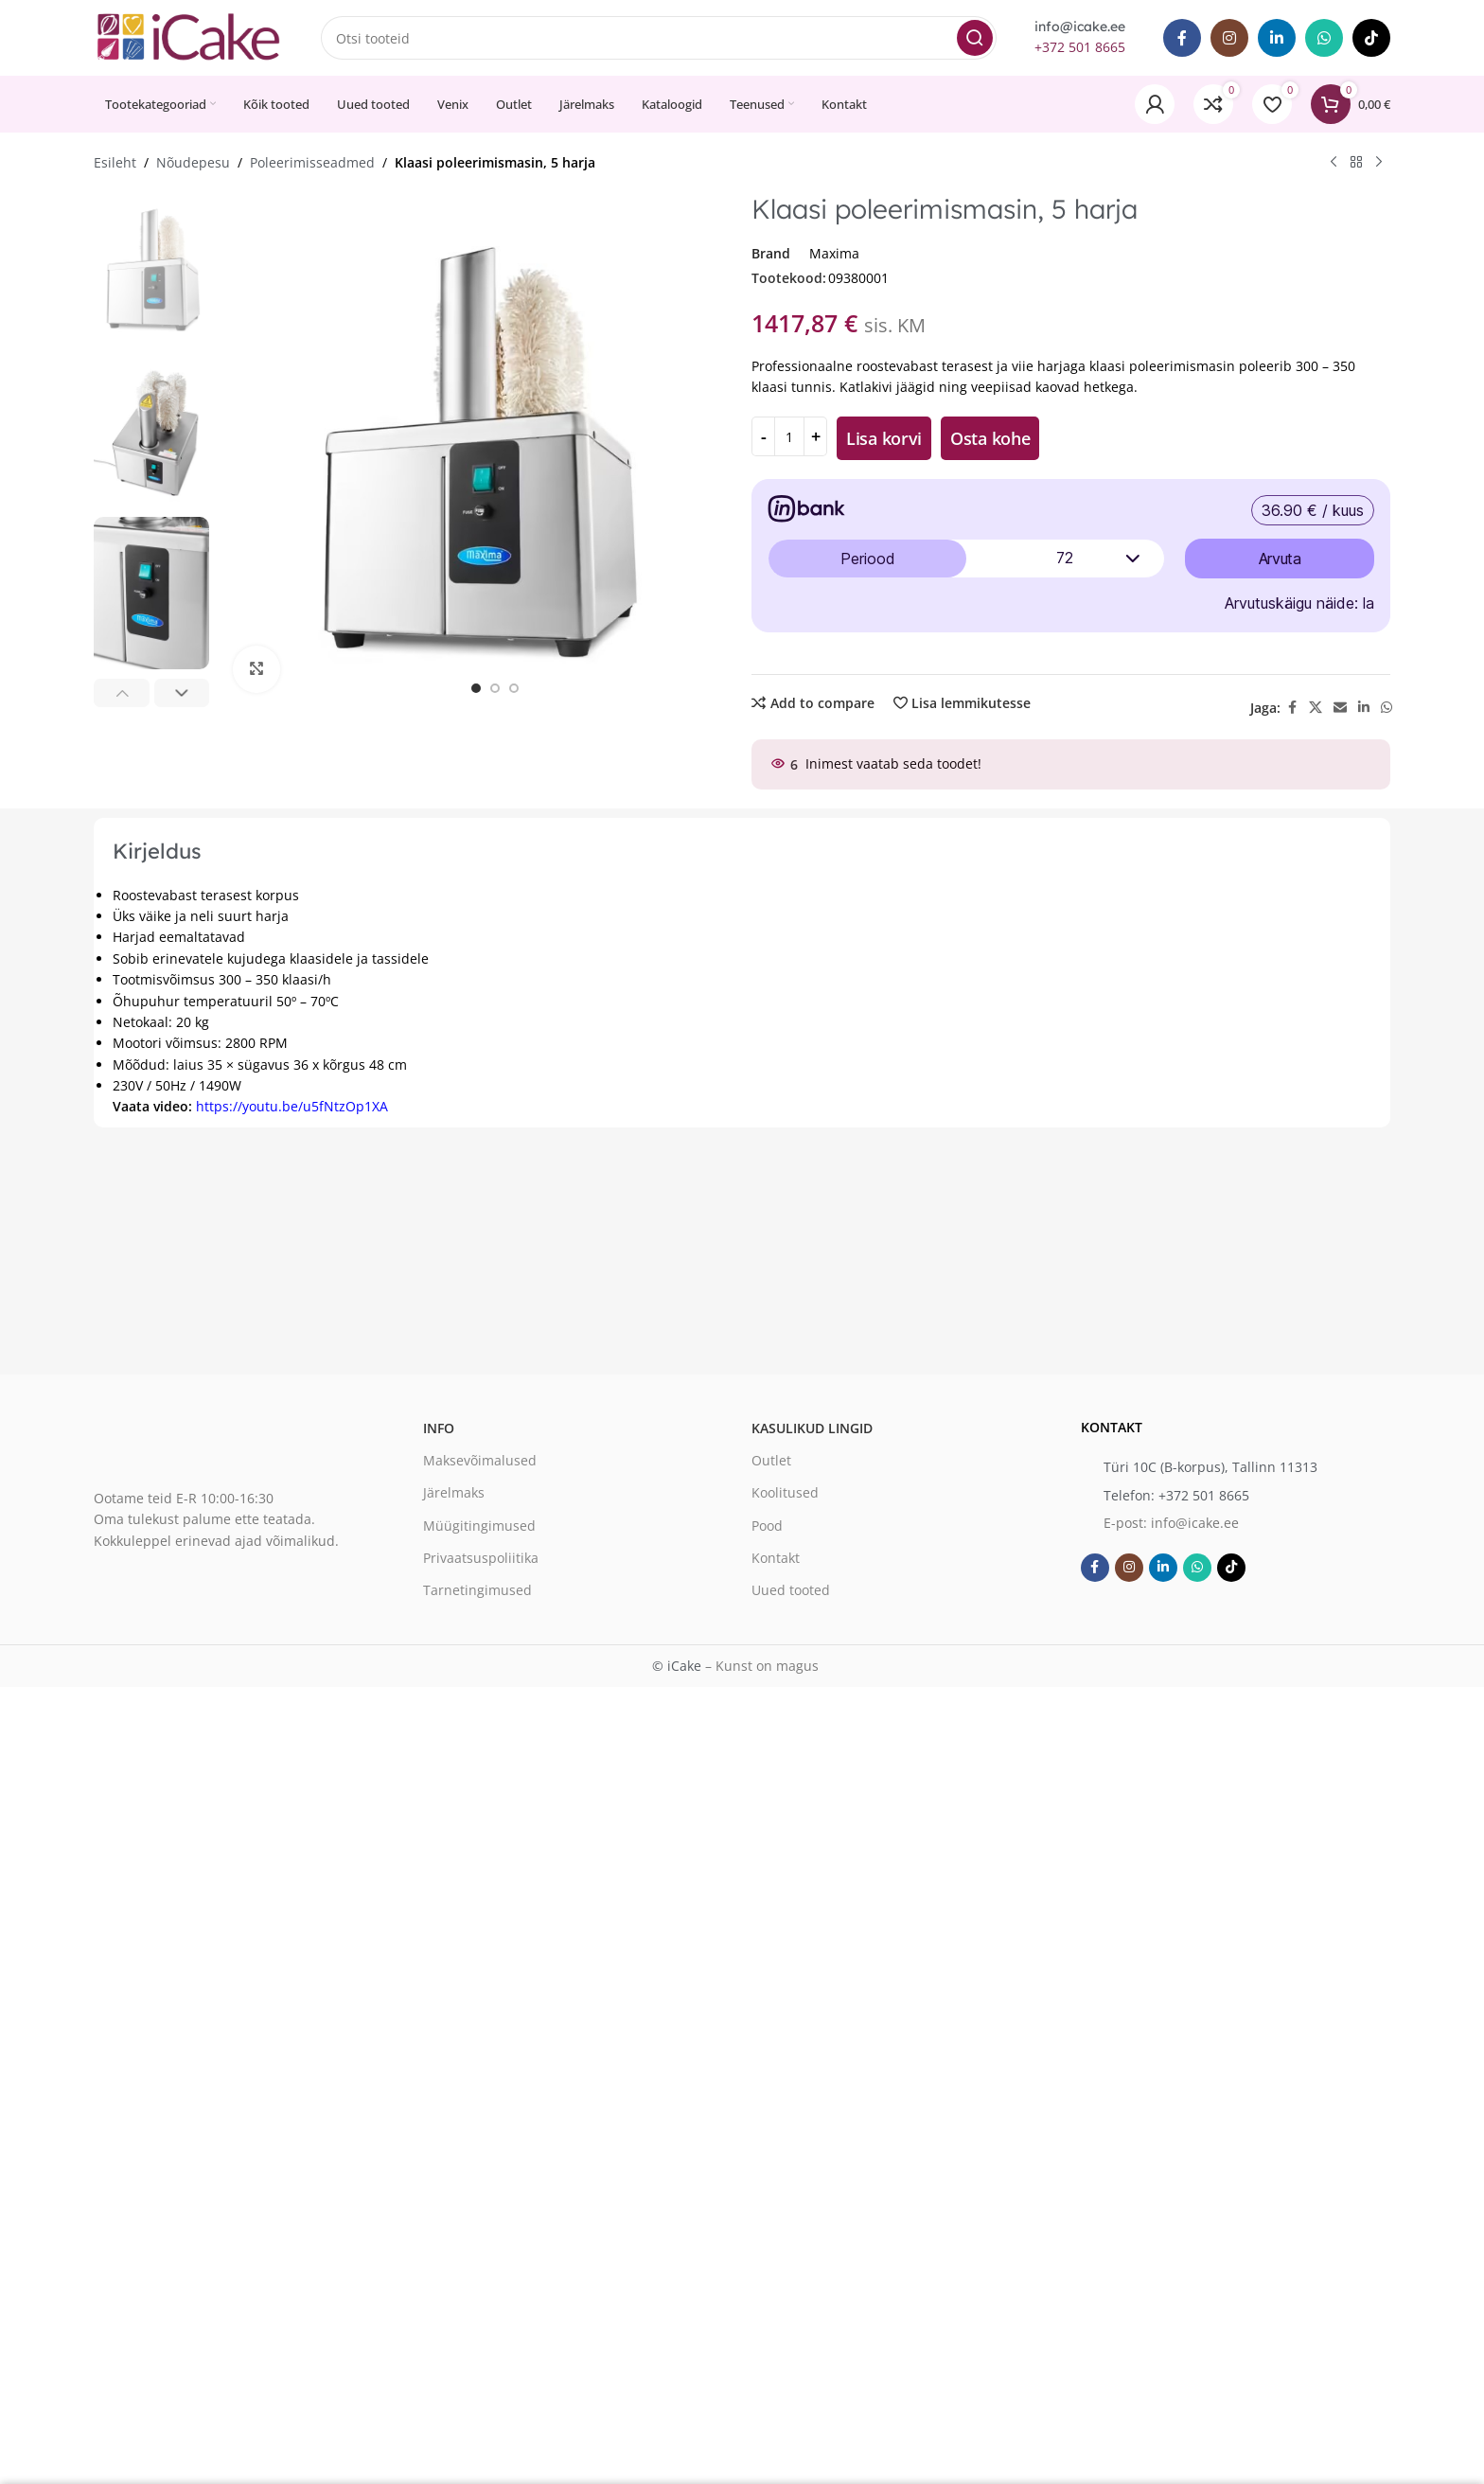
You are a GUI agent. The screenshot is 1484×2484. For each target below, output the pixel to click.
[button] (122, 693)
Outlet (771, 1460)
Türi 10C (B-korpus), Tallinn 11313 (1210, 1467)
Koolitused (785, 1492)
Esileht (115, 162)
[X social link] (1315, 707)
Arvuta (1280, 558)
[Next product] (1379, 162)
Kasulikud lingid (812, 1428)
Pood (767, 1526)
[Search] (659, 38)
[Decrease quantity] (763, 436)
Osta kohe (990, 438)
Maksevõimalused (480, 1460)
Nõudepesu (193, 162)
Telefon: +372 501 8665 (1176, 1495)
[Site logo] (188, 36)
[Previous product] (1333, 162)
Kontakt (775, 1558)
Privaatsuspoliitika (481, 1558)
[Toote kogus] (789, 436)
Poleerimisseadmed (312, 162)
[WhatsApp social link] (1324, 38)
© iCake (676, 1666)
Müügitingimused (479, 1526)
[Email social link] (1340, 707)
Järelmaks (454, 1492)
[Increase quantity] (815, 436)
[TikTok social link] (1371, 38)
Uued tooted (790, 1590)
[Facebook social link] (1182, 38)
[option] (476, 688)
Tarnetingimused (477, 1590)
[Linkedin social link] (1277, 38)
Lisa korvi (884, 438)
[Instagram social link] (1229, 38)
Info (438, 1428)
